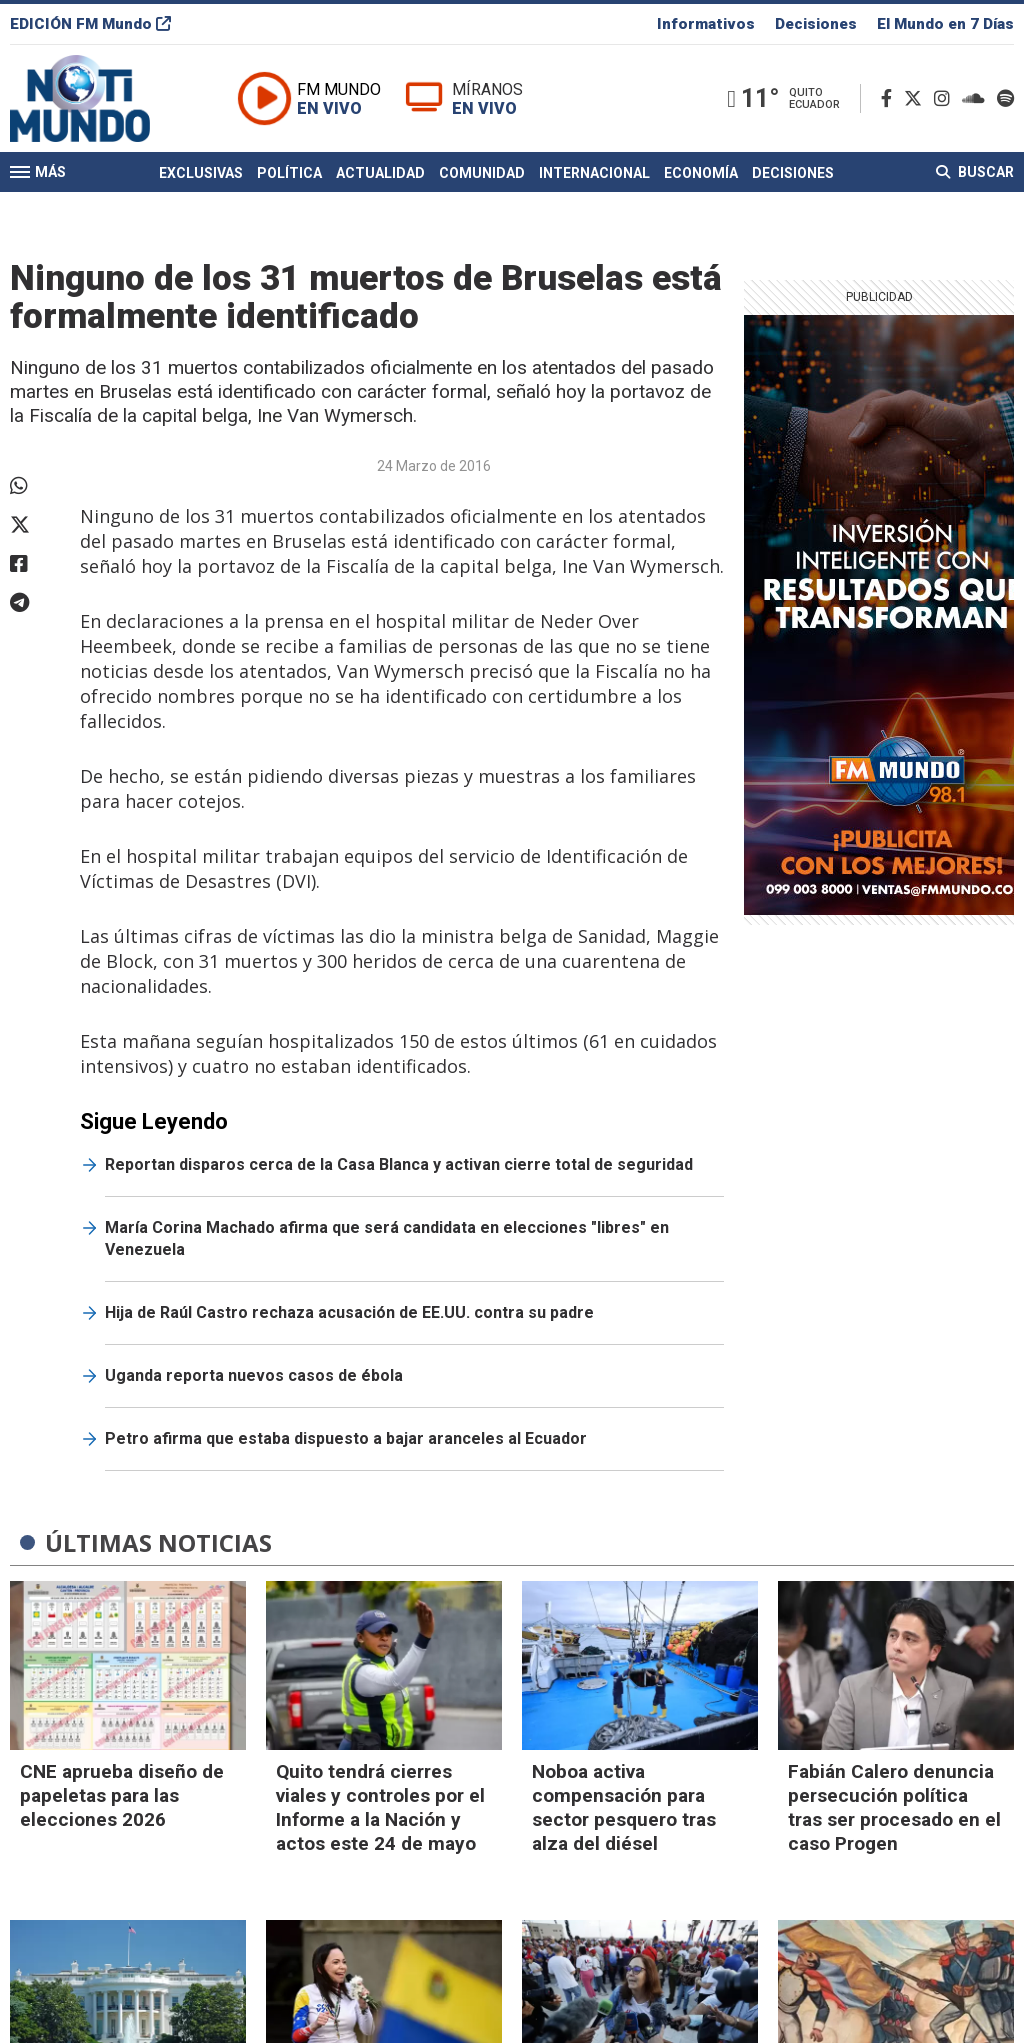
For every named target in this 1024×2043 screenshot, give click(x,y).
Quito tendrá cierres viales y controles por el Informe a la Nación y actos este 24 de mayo (380, 1807)
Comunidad (482, 173)
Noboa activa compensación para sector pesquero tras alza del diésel (624, 1807)
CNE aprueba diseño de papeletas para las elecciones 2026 (122, 1795)
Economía (701, 173)
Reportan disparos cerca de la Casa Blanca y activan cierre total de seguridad (399, 1164)
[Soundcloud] (977, 98)
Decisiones (816, 24)
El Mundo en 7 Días (945, 24)
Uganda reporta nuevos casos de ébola (254, 1375)
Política (289, 173)
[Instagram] (946, 98)
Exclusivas (201, 173)
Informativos (706, 24)
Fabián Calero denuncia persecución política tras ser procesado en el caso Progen (894, 1807)
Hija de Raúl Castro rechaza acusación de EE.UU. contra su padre (349, 1312)
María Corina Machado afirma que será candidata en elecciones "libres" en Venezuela (387, 1238)
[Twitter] (917, 98)
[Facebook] (890, 98)
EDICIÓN (90, 24)
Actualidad (380, 173)
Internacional (594, 173)
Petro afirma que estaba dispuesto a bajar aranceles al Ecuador (346, 1438)
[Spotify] (1005, 98)
